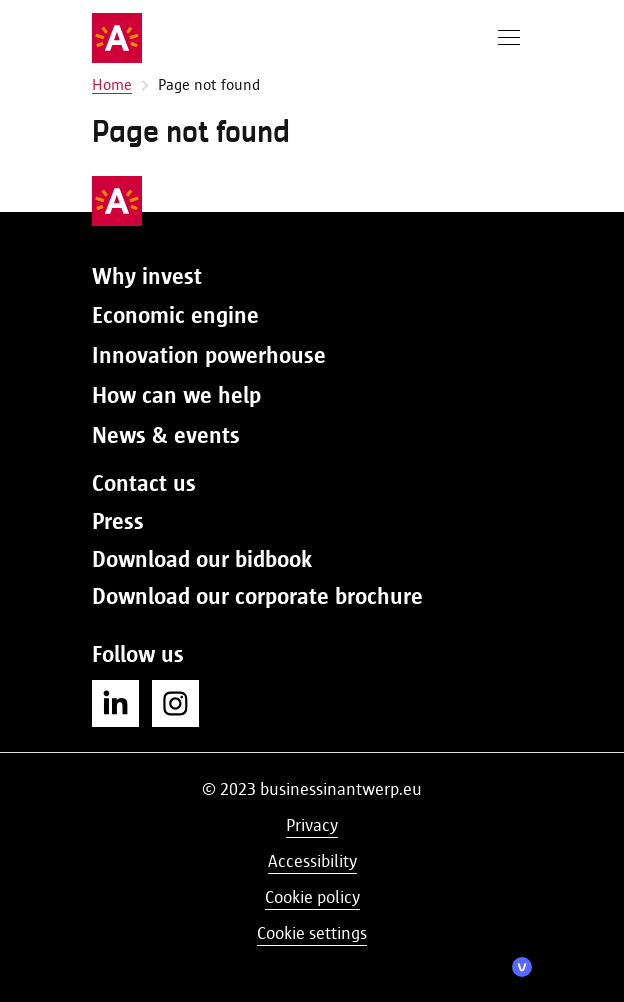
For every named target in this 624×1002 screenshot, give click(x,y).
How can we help (176, 395)
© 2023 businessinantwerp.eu (312, 789)
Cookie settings (312, 933)
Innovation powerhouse (209, 355)
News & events (166, 435)
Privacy (312, 825)
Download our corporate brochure (257, 596)
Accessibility (312, 861)
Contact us (144, 483)
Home (112, 85)
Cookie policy (312, 897)
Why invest (147, 276)
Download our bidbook (202, 559)
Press (118, 521)
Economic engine (175, 315)
